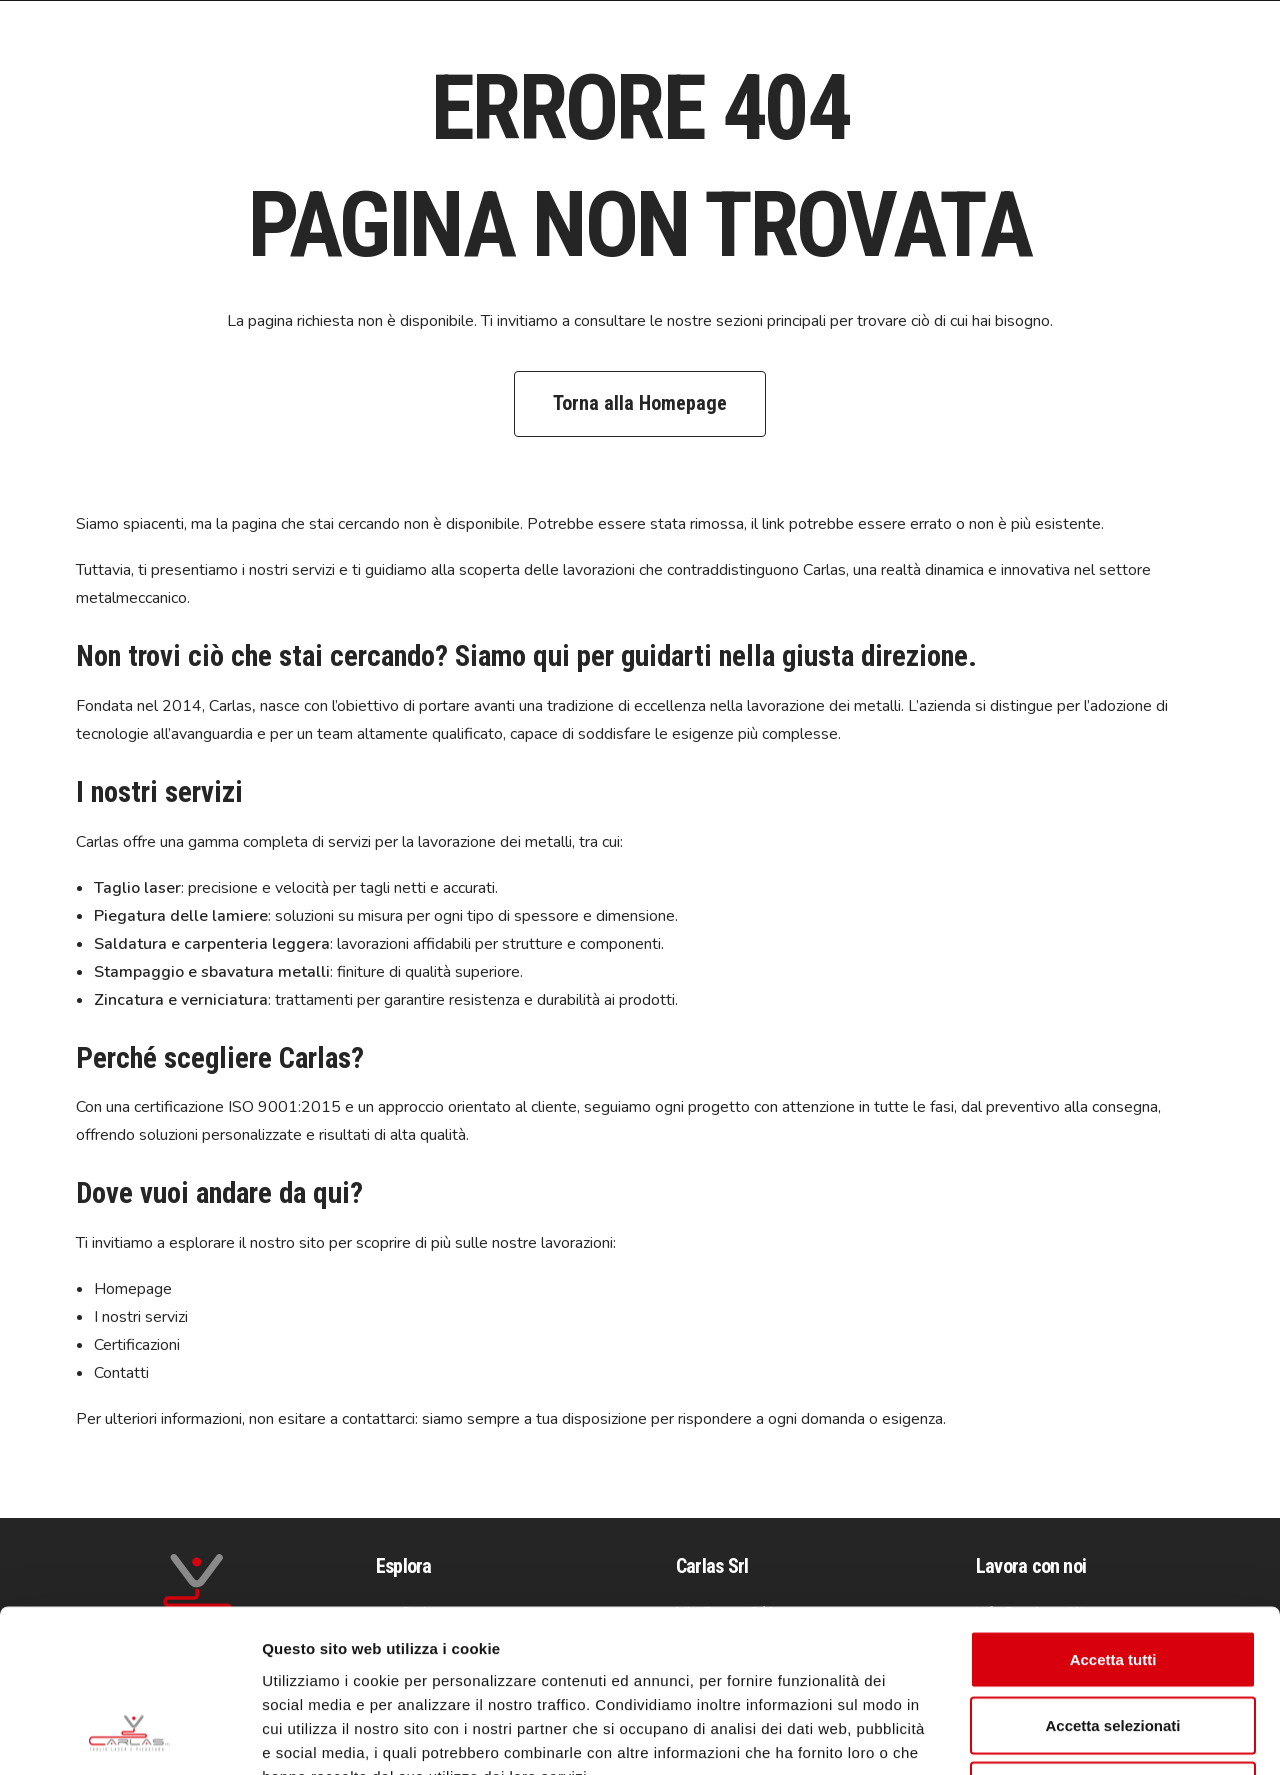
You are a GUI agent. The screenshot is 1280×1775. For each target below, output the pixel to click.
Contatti (121, 1373)
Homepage (133, 1289)
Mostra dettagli (1052, 1735)
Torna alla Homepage (640, 403)
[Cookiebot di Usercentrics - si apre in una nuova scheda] (129, 1736)
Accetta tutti (1113, 1512)
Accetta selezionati (1112, 1578)
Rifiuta (1113, 1643)
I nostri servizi (141, 1317)
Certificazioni (137, 1345)
